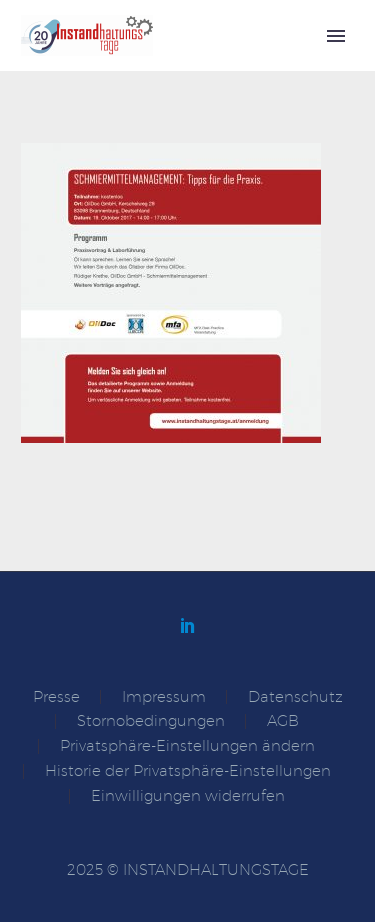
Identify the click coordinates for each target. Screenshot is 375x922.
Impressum (164, 697)
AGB (283, 721)
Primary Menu (336, 36)
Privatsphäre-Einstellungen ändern (187, 746)
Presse (56, 697)
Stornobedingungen (151, 721)
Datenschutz (295, 697)
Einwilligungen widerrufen (188, 796)
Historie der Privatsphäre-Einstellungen (188, 771)
